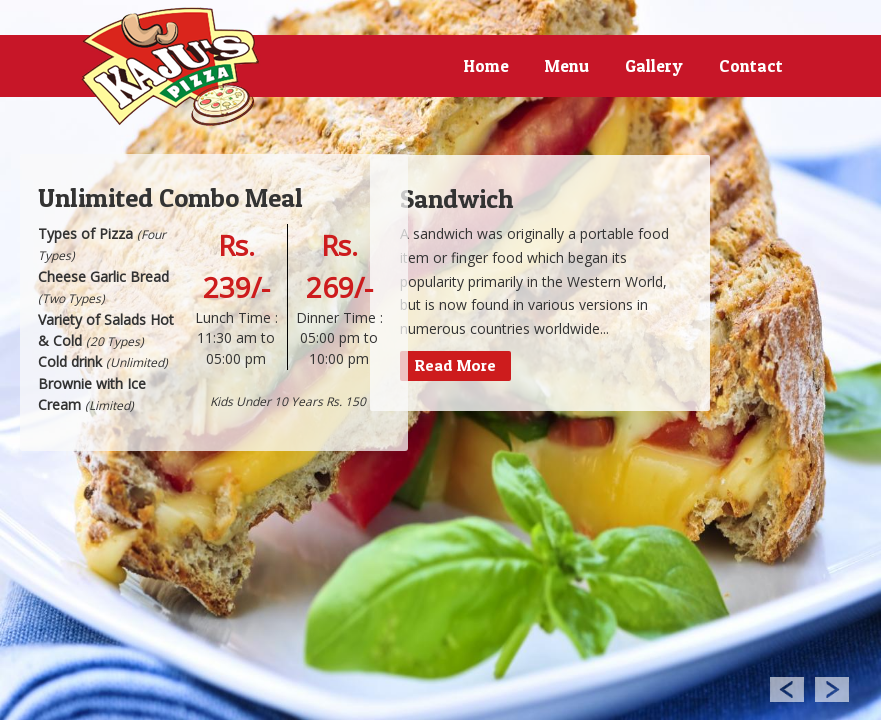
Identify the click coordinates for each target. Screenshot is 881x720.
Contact (751, 65)
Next (832, 688)
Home (486, 65)
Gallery (654, 65)
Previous (786, 688)
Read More (455, 365)
